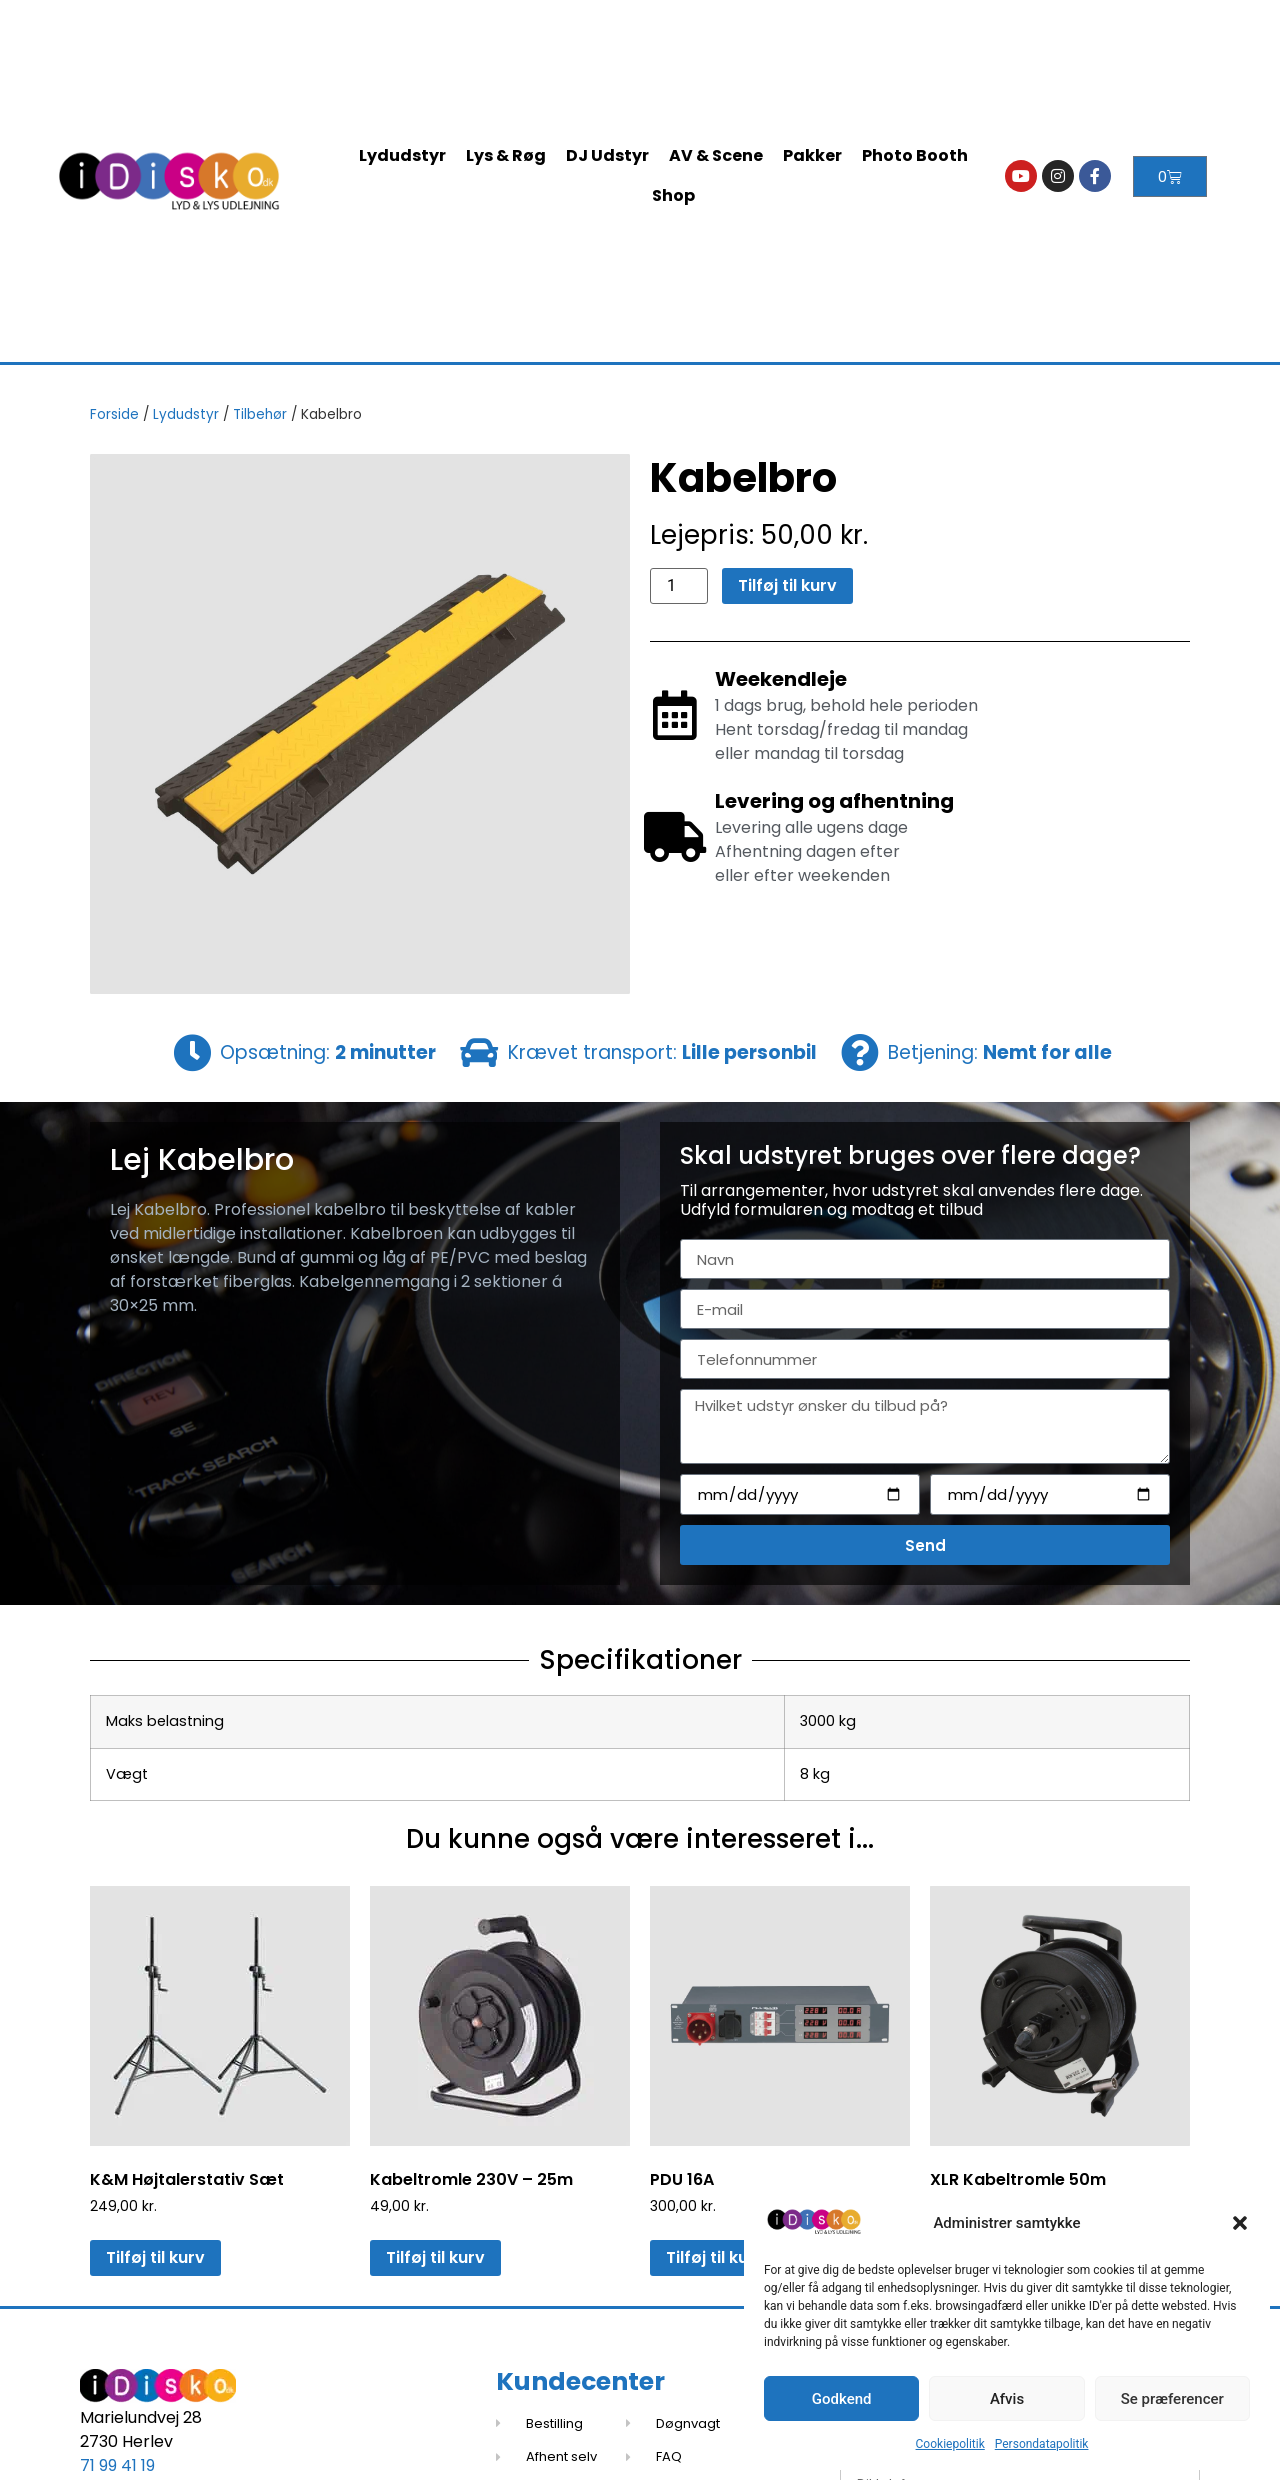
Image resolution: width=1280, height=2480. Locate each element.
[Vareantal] (679, 586)
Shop (673, 195)
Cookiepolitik (950, 2444)
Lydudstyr (402, 155)
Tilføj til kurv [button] (155, 2257)
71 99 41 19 (117, 2465)
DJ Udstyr (607, 155)
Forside (114, 414)
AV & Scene (716, 155)
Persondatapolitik (1042, 2444)
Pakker (812, 155)
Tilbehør (260, 414)
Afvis (1007, 2399)
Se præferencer (1172, 2399)
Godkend (842, 2399)
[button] (1240, 2223)
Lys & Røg (506, 155)
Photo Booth (915, 155)
